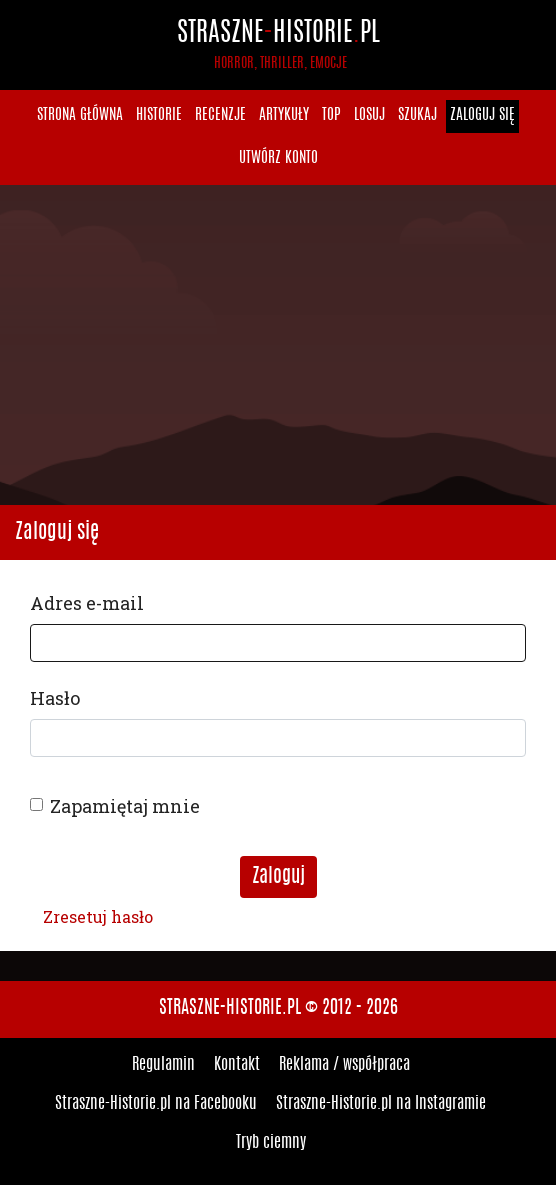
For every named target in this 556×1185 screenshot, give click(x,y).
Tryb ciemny (271, 1143)
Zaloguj (278, 877)
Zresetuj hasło (98, 916)
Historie (159, 115)
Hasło (55, 698)
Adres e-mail (87, 603)
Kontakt (237, 1065)
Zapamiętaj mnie (125, 806)
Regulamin (163, 1065)
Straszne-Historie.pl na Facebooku (156, 1104)
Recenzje (220, 115)
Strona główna (80, 115)
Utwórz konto (278, 158)
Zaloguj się (482, 115)
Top (331, 115)
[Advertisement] (278, 345)
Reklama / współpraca (344, 1065)
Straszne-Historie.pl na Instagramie (381, 1104)
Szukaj (417, 115)
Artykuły (284, 115)
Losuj (369, 115)
